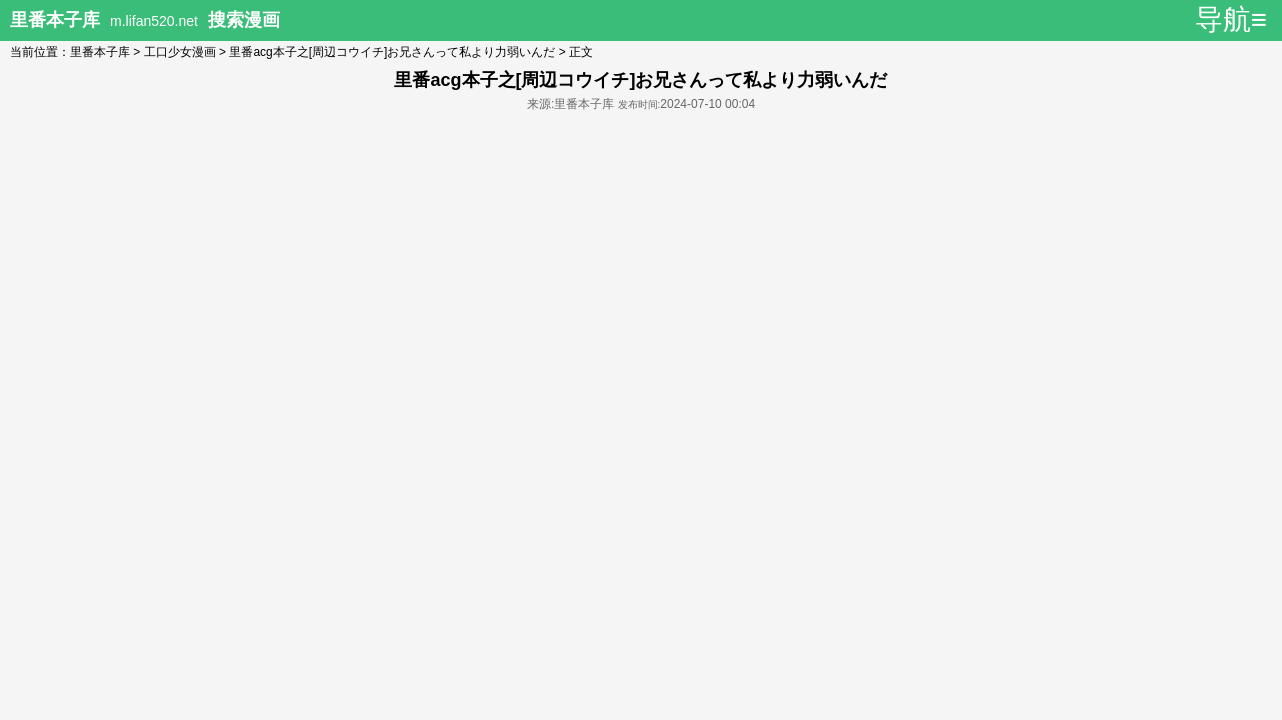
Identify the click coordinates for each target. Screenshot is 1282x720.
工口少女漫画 (180, 52)
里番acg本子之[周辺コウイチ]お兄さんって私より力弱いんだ (392, 52)
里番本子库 (100, 52)
